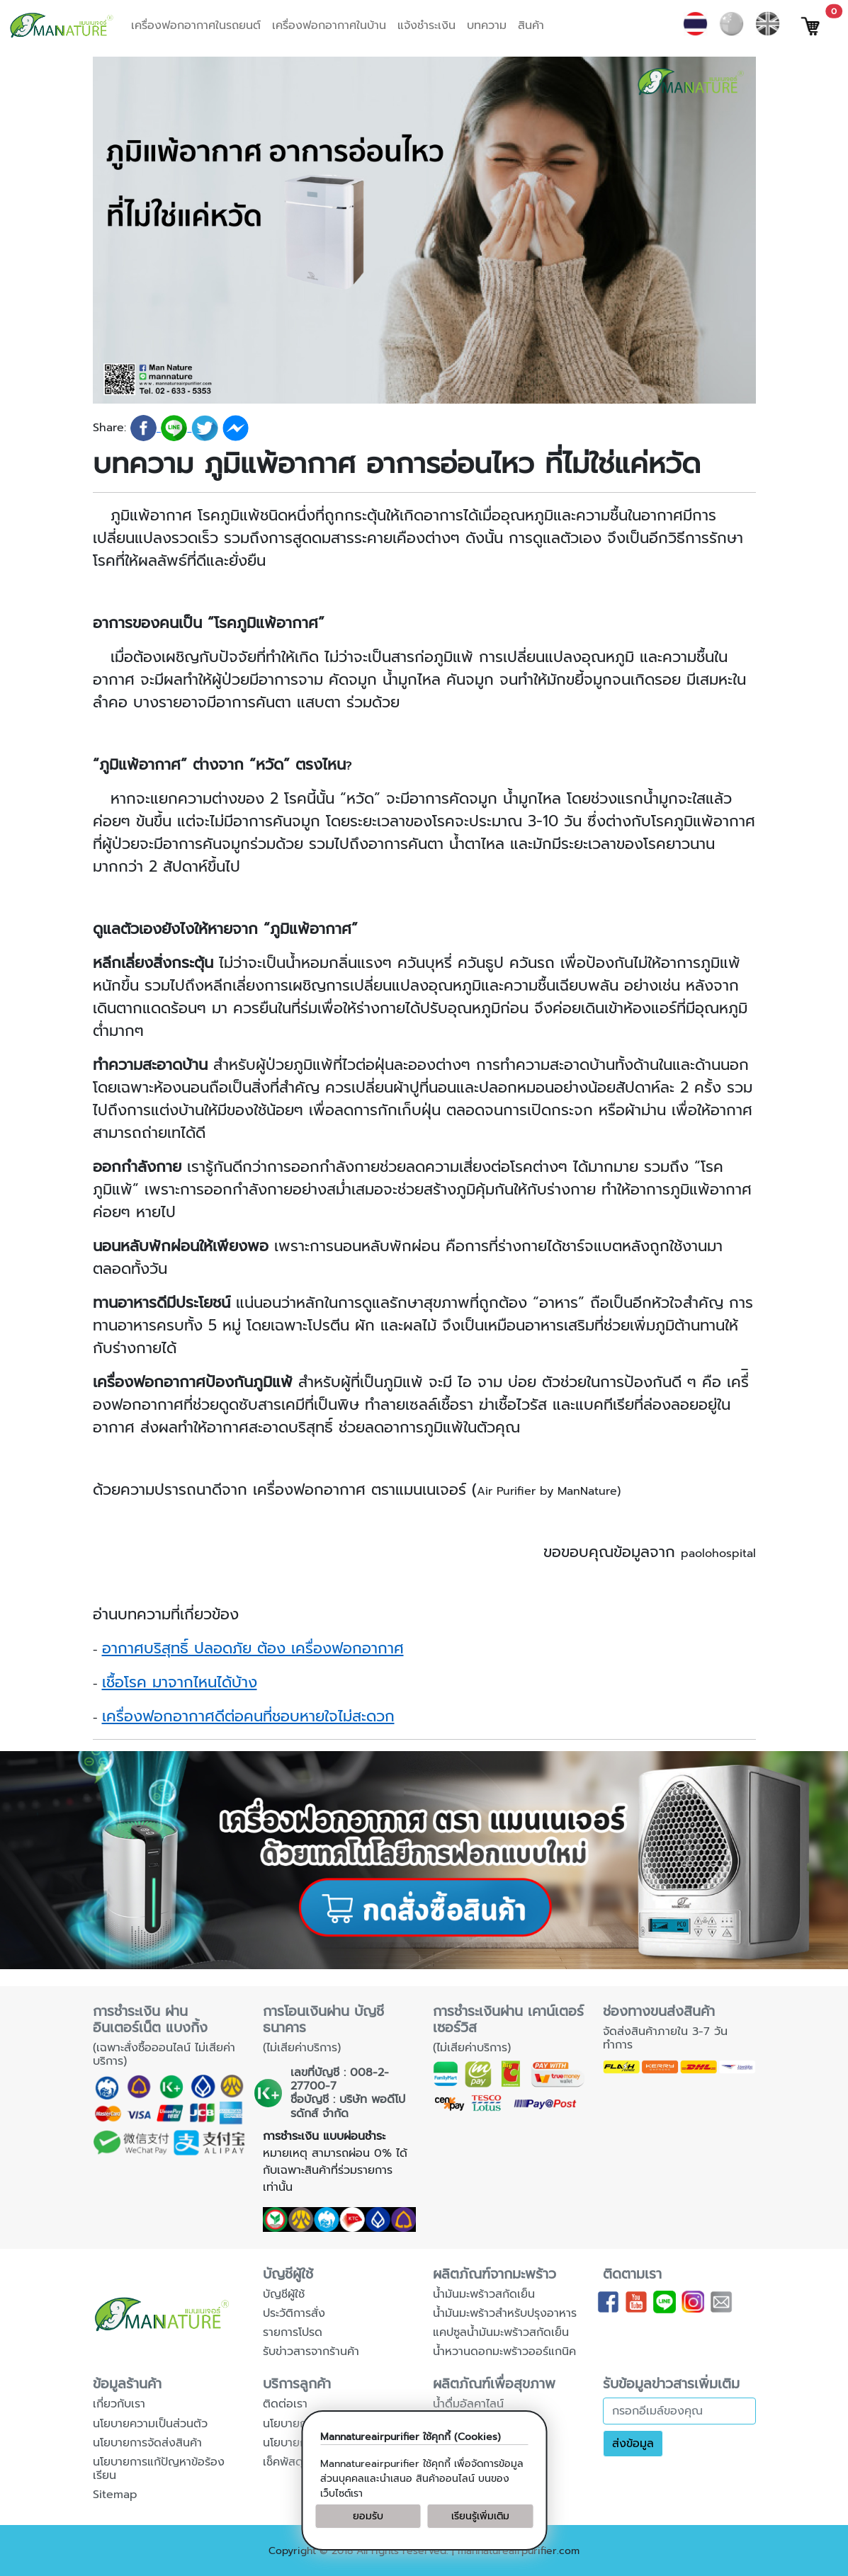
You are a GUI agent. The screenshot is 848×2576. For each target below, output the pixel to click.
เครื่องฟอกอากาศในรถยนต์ (196, 25)
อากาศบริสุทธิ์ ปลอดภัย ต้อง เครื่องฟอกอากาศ (253, 1648)
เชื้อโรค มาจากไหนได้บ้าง (179, 1682)
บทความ (487, 25)
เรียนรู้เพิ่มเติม (480, 2516)
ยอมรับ (368, 2516)
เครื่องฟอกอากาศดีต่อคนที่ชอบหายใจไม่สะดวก (248, 1716)
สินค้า (531, 25)
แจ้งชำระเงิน (426, 25)
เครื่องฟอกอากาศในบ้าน (329, 25)
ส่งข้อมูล (633, 2443)
